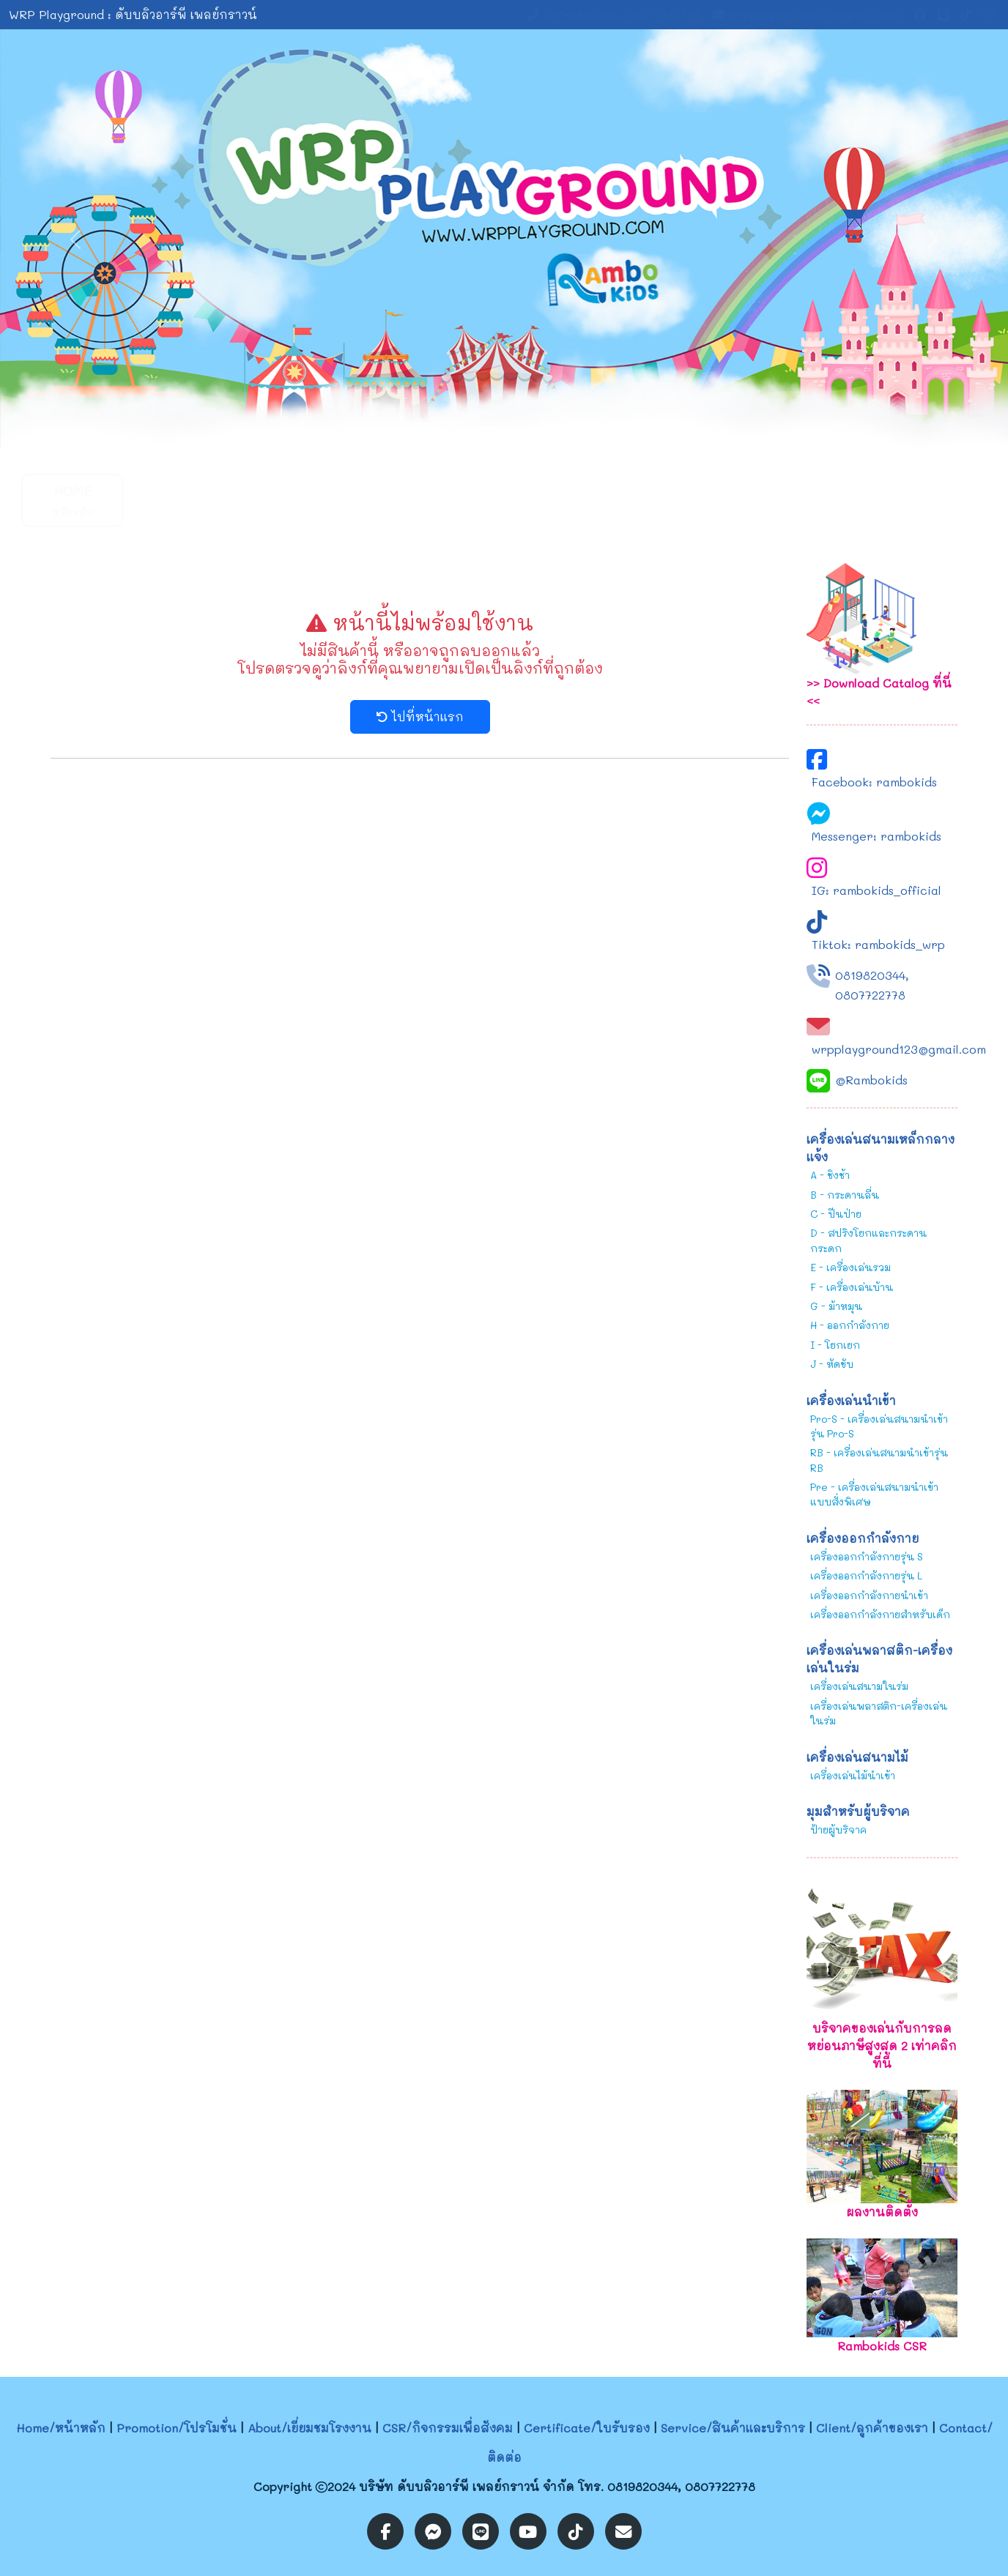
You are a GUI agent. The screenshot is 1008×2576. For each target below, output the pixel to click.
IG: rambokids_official (876, 890)
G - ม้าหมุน (836, 1306)
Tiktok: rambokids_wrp (878, 944)
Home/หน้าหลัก (60, 2427)
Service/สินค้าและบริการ (733, 2427)
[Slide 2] (517, 428)
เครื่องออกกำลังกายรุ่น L (866, 1575)
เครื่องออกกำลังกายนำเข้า (869, 1595)
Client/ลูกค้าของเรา (872, 2427)
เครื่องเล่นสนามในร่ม (859, 1686)
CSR (732, 500)
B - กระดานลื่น (844, 1194)
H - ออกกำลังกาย (849, 1325)
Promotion (182, 500)
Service (512, 500)
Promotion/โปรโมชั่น (176, 2427)
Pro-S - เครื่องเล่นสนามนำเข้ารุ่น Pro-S (879, 1426)
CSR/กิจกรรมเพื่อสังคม (447, 2427)
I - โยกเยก (835, 1345)
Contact (842, 500)
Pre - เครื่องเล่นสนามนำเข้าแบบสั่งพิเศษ (874, 1494)
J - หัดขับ (831, 1364)
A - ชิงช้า (830, 1175)
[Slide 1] (491, 428)
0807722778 (870, 994)
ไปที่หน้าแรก (420, 716)
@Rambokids (871, 1079)
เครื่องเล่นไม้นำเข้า (852, 1775)
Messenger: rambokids (876, 836)
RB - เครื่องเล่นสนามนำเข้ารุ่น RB (879, 1459)
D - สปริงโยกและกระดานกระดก (868, 1240)
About (292, 500)
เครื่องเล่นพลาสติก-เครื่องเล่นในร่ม (878, 1713)
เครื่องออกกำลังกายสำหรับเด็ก (880, 1614)
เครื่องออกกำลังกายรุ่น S (866, 1556)
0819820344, (872, 975)
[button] (402, 500)
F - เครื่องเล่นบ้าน (851, 1287)
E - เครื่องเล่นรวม (850, 1267)
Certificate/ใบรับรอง (587, 2427)
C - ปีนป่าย (835, 1213)
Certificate (623, 500)
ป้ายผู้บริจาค (838, 1829)
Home (72, 500)
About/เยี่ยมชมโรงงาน (309, 2427)
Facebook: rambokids (874, 781)
